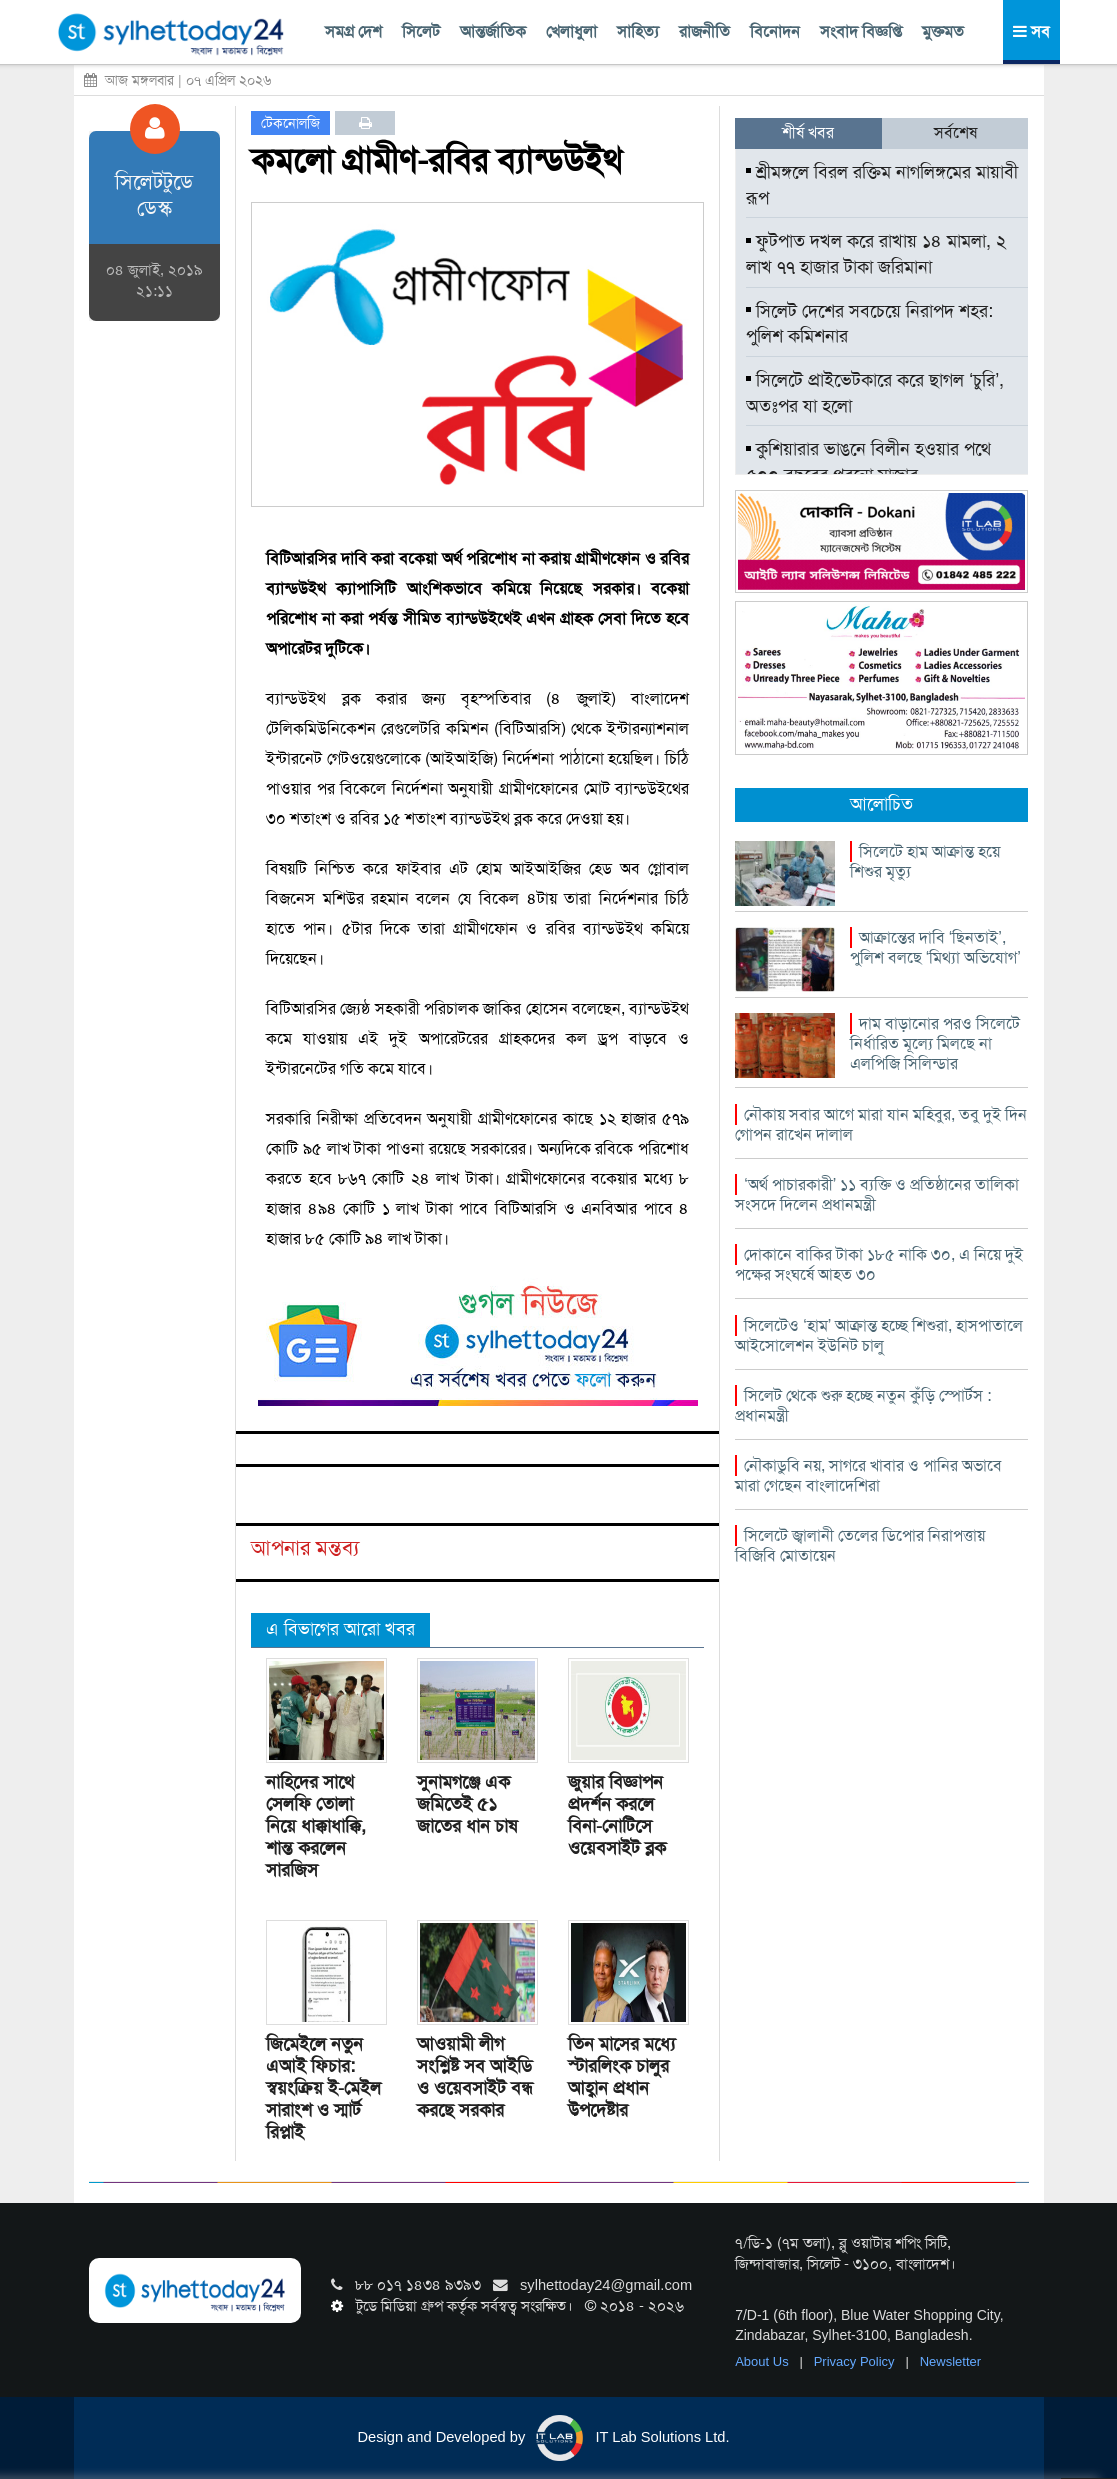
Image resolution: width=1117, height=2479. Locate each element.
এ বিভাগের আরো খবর (340, 1629)
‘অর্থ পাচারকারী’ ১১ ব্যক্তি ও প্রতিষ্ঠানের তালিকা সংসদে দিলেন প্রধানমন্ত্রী (877, 1194)
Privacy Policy (856, 2361)
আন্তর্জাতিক (493, 31)
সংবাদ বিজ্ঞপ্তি (861, 31)
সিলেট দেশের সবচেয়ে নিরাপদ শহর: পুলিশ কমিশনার (869, 324)
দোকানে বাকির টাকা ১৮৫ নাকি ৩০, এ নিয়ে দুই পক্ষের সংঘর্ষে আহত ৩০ (879, 1264)
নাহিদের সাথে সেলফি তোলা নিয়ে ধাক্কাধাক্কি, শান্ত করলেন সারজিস (316, 1826)
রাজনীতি (704, 31)
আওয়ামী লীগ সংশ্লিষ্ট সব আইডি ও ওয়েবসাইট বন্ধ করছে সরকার (475, 2077)
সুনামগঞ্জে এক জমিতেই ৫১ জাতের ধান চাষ (467, 1804)
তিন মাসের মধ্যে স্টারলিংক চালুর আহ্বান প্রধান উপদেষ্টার (621, 2077)
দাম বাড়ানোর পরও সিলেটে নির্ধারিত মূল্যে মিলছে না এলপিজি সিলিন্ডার (935, 1043)
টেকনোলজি (290, 123)
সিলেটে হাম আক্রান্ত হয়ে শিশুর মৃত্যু (925, 861)
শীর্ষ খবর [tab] (808, 132)
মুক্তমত (943, 31)
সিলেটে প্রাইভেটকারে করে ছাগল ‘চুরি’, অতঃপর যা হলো (875, 393)
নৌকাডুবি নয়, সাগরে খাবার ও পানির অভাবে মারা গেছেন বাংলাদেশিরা (868, 1475)
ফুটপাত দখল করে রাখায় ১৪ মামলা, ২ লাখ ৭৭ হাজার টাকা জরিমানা (876, 254)
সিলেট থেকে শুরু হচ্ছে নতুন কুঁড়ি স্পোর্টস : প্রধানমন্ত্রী (863, 1405)
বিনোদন (775, 31)
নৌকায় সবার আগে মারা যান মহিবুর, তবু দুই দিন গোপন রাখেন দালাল (881, 1124)
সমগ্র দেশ (353, 31)
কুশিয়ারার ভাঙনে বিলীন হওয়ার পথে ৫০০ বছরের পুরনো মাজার (868, 462)
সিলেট (421, 31)
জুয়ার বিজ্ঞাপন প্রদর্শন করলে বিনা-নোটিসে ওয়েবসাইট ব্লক (617, 1815)
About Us (763, 2361)
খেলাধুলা (571, 31)
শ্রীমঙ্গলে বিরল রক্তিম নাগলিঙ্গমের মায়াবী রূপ (882, 185)
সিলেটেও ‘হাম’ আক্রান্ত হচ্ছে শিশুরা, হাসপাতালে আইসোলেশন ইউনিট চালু (879, 1335)
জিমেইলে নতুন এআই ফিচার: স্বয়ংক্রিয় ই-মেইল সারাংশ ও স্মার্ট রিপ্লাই (323, 2088)
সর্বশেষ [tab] (955, 132)
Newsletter (950, 2361)
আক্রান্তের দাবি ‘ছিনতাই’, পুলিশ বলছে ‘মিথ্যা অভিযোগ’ (935, 947)
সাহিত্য (638, 31)
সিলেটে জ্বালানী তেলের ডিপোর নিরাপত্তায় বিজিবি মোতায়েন (860, 1545)
